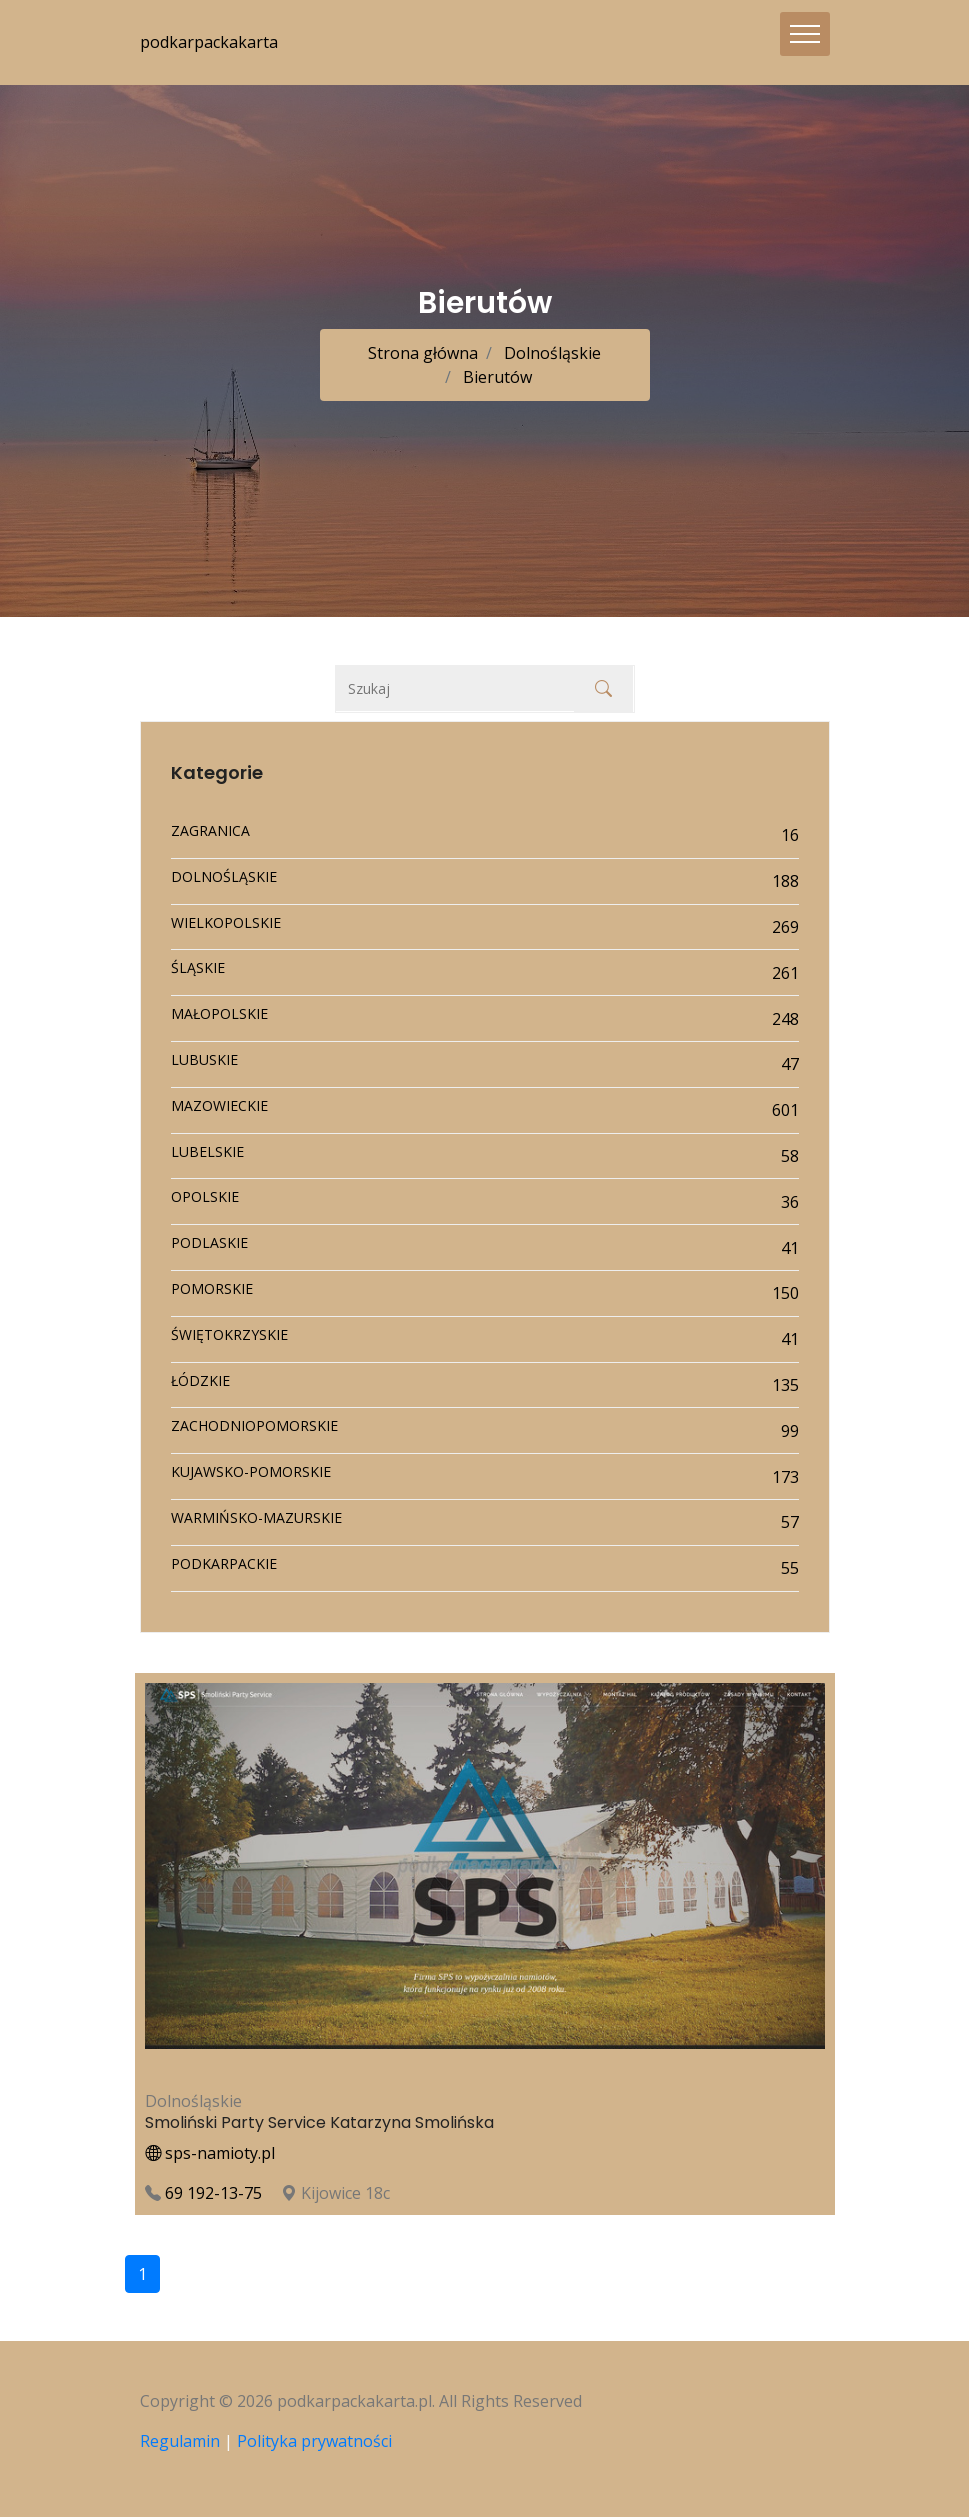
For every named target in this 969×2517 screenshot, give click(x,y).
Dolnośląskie (550, 353)
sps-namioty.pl (210, 2153)
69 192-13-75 (213, 2193)
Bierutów (495, 377)
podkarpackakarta (209, 42)
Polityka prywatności (314, 2441)
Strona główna (423, 353)
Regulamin (180, 2441)
